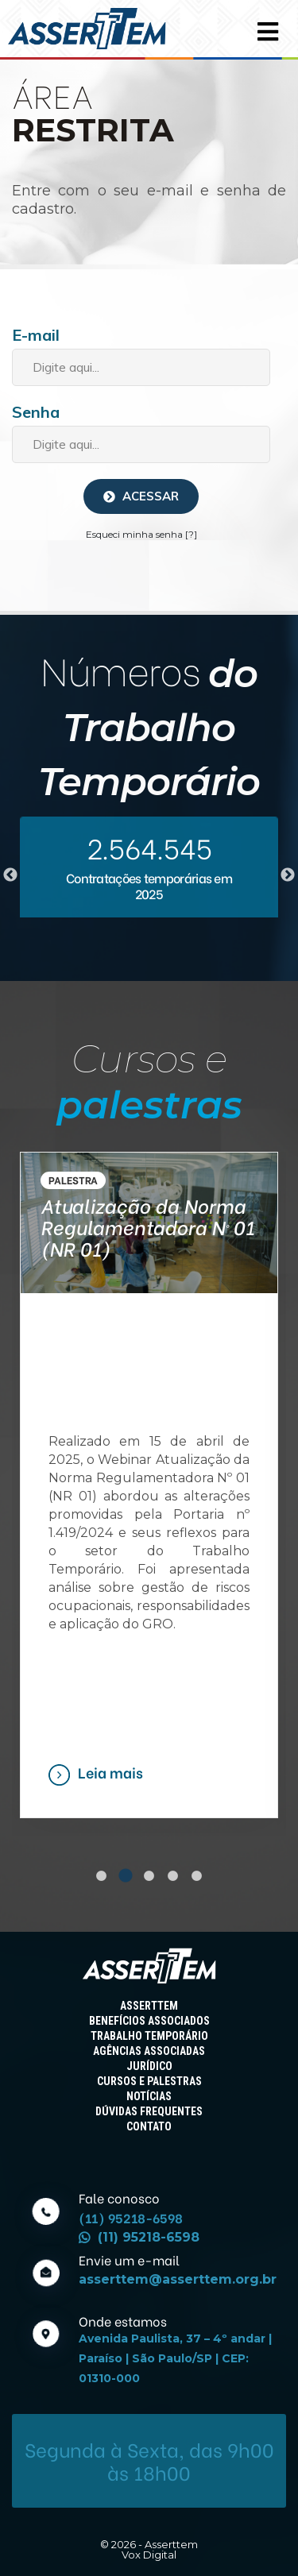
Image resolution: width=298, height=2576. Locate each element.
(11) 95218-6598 (139, 2237)
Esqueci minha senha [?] (141, 534)
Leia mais (110, 1771)
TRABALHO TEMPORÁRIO (149, 2036)
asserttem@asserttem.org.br (178, 2279)
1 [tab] (102, 1876)
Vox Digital (149, 2554)
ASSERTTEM (149, 2005)
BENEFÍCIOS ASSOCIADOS (149, 2020)
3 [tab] (149, 1876)
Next (288, 875)
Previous (10, 875)
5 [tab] (197, 1876)
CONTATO (149, 2126)
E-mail (36, 335)
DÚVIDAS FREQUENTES (149, 2111)
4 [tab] (173, 1876)
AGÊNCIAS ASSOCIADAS (149, 2051)
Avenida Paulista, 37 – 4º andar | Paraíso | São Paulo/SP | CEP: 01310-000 (175, 2358)
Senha (36, 412)
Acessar (141, 496)
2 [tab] (126, 1876)
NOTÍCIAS (149, 2096)
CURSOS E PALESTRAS (149, 2081)
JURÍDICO (149, 2066)
